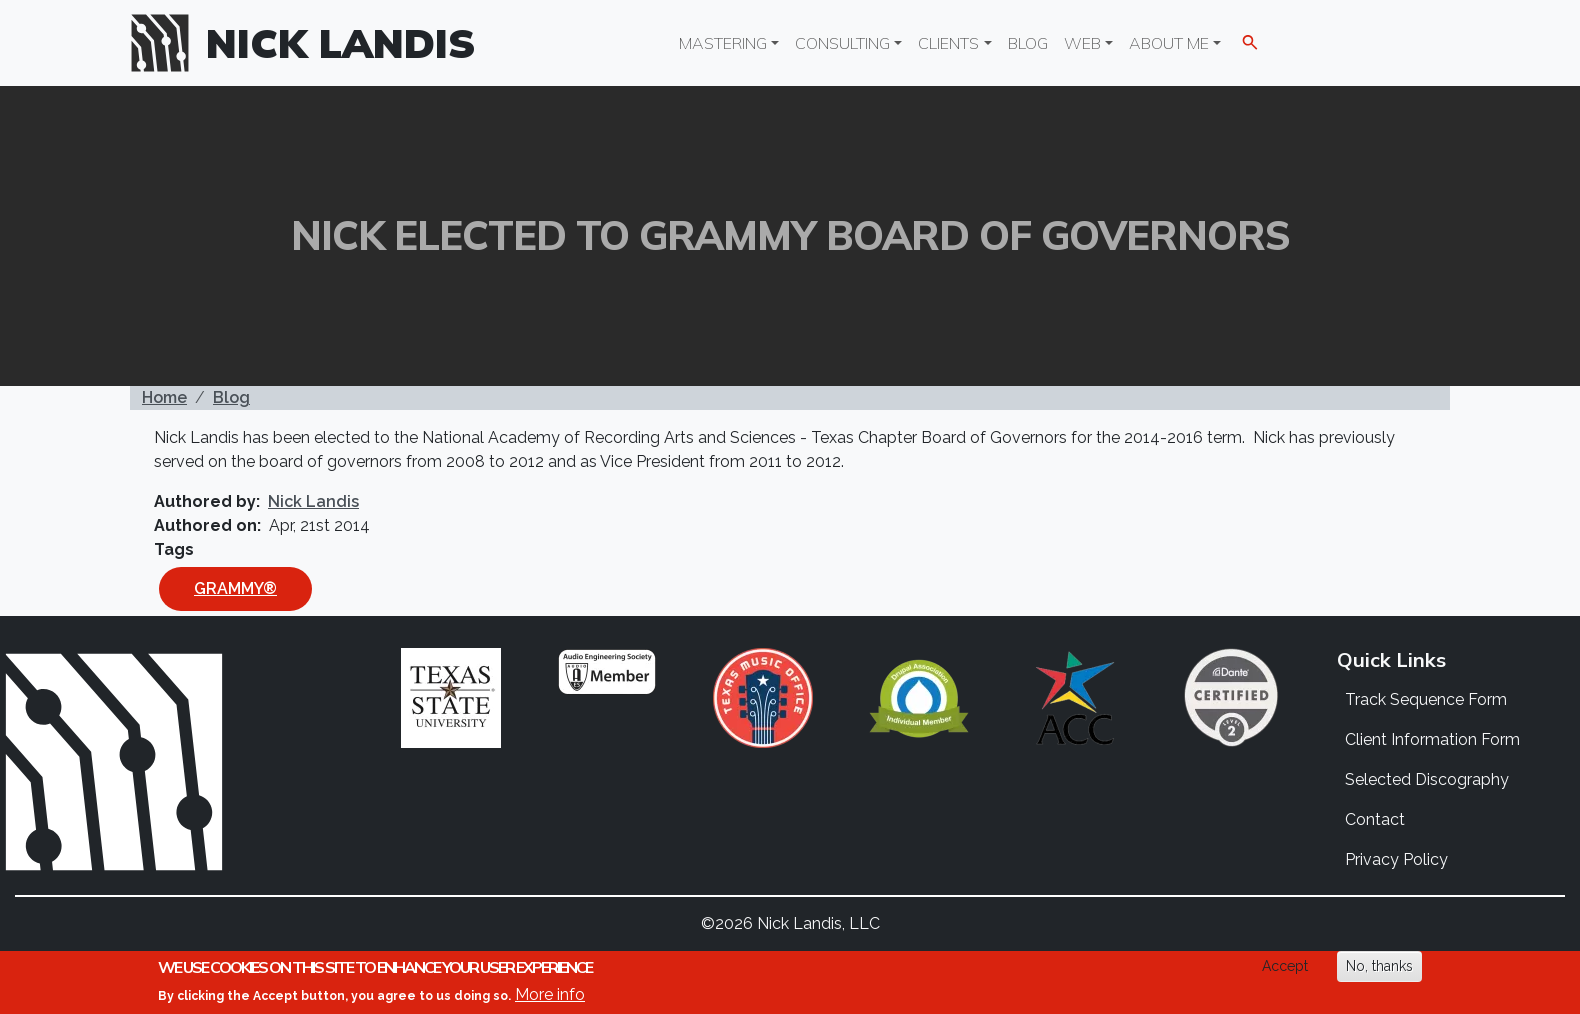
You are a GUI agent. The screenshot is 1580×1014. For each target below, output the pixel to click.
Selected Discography (1427, 779)
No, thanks (1379, 966)
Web (1082, 43)
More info (550, 994)
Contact (1375, 819)
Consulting (842, 43)
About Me (1169, 43)
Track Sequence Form (1426, 699)
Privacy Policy (1396, 859)
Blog (1028, 43)
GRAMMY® (235, 588)
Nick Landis (341, 43)
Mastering (723, 43)
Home (164, 397)
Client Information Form (1432, 739)
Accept (1285, 966)
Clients (948, 43)
